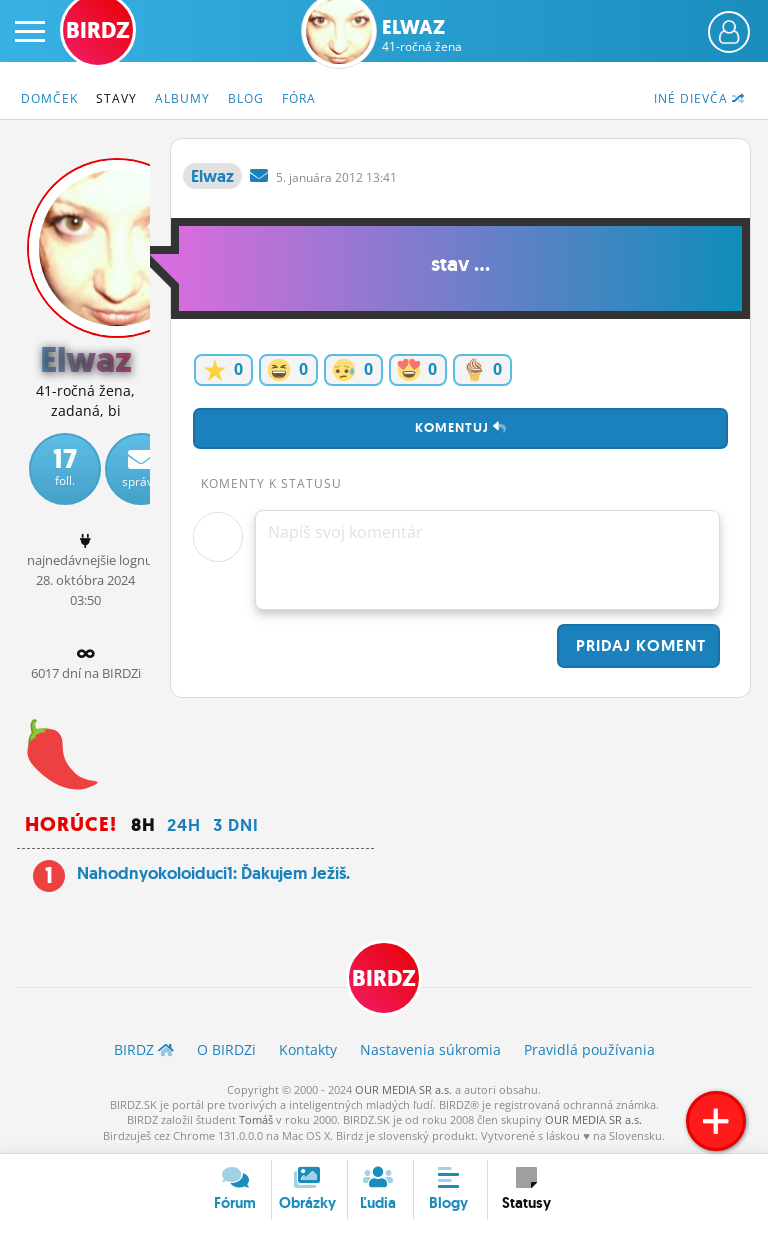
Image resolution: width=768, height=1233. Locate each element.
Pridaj (638, 645)
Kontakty (308, 1049)
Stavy (116, 98)
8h (143, 825)
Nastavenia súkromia (430, 1049)
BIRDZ (384, 978)
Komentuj (461, 427)
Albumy (182, 98)
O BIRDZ (226, 1049)
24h (184, 825)
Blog (246, 98)
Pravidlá (589, 1049)
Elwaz (422, 35)
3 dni (236, 825)
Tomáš (256, 1119)
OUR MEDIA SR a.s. (403, 1089)
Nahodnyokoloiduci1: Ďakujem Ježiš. (213, 873)
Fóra (299, 98)
